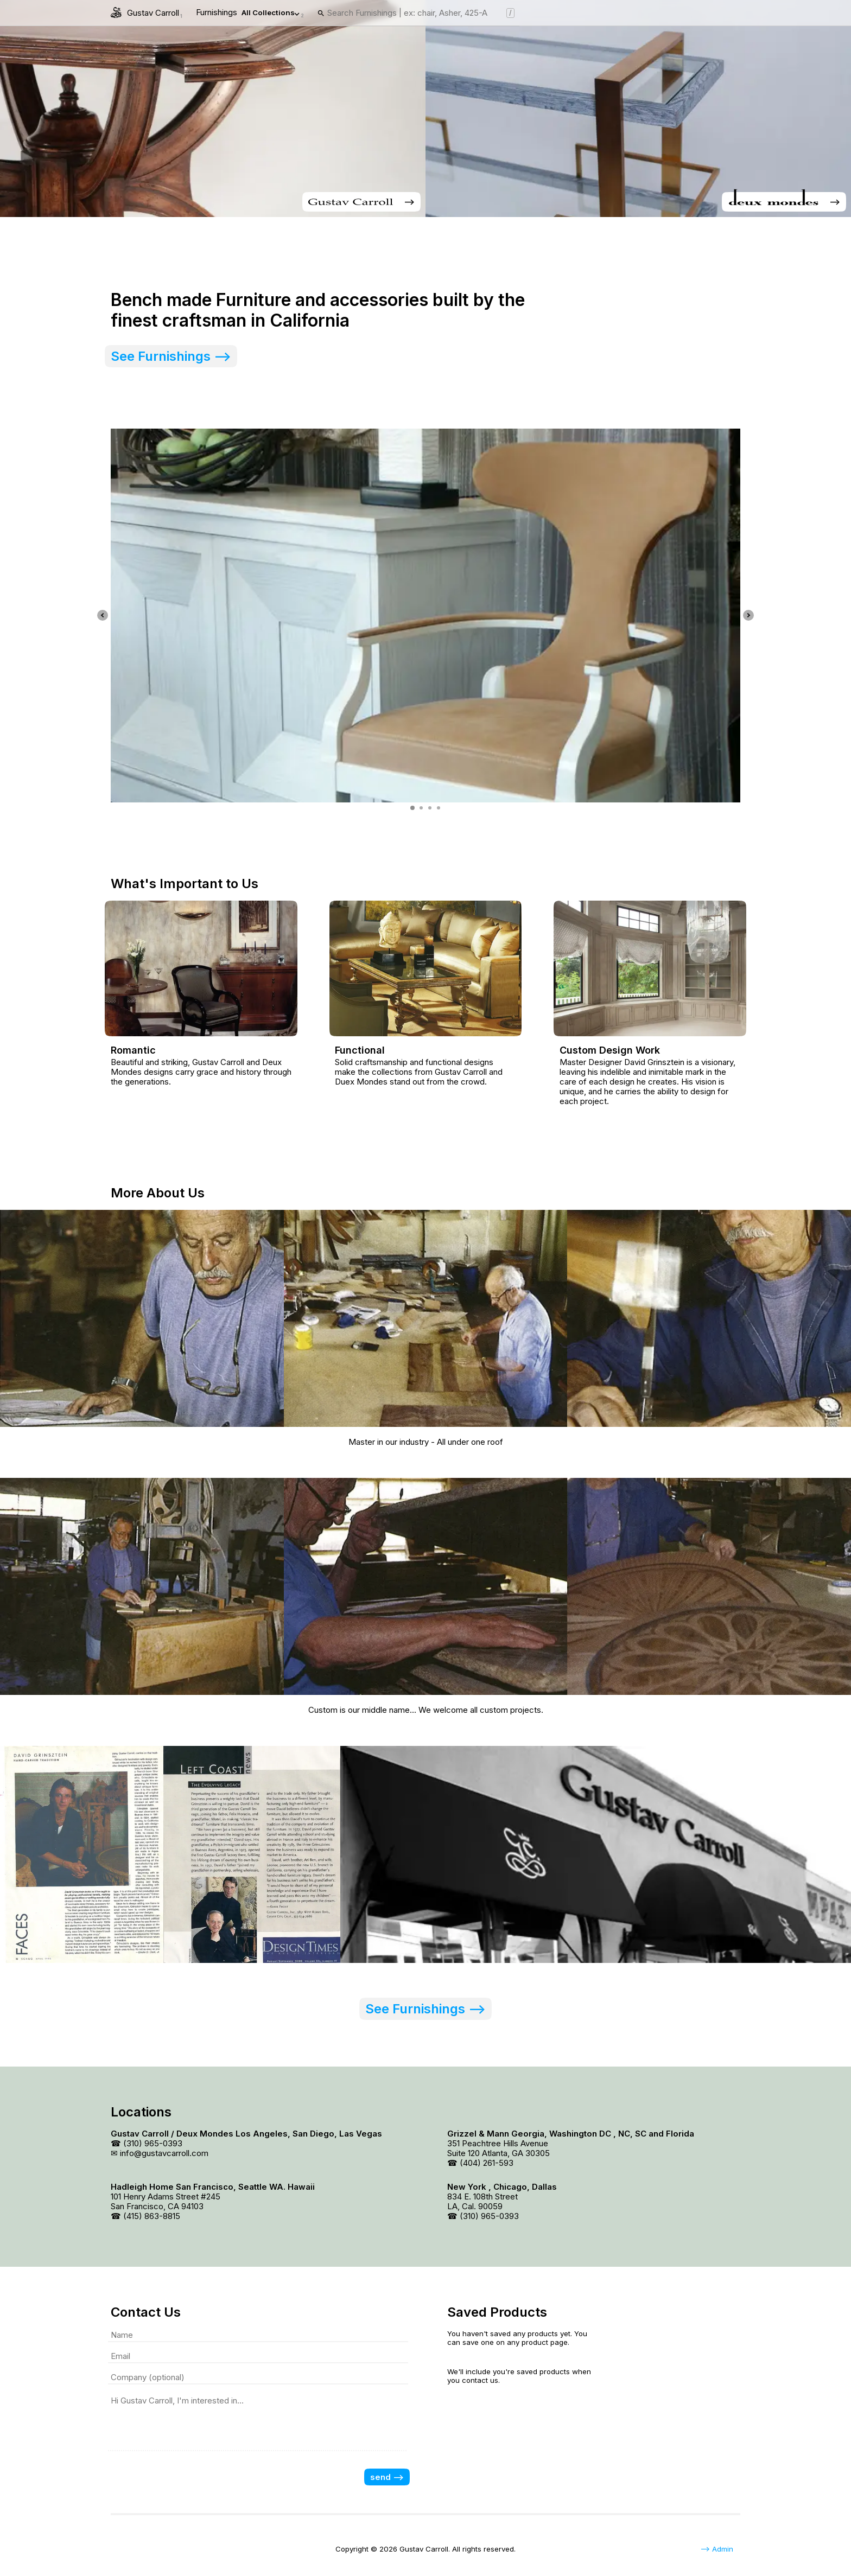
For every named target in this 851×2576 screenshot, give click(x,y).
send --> (387, 2477)
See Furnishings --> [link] (171, 356)
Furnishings (250, 13)
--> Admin (716, 2549)
